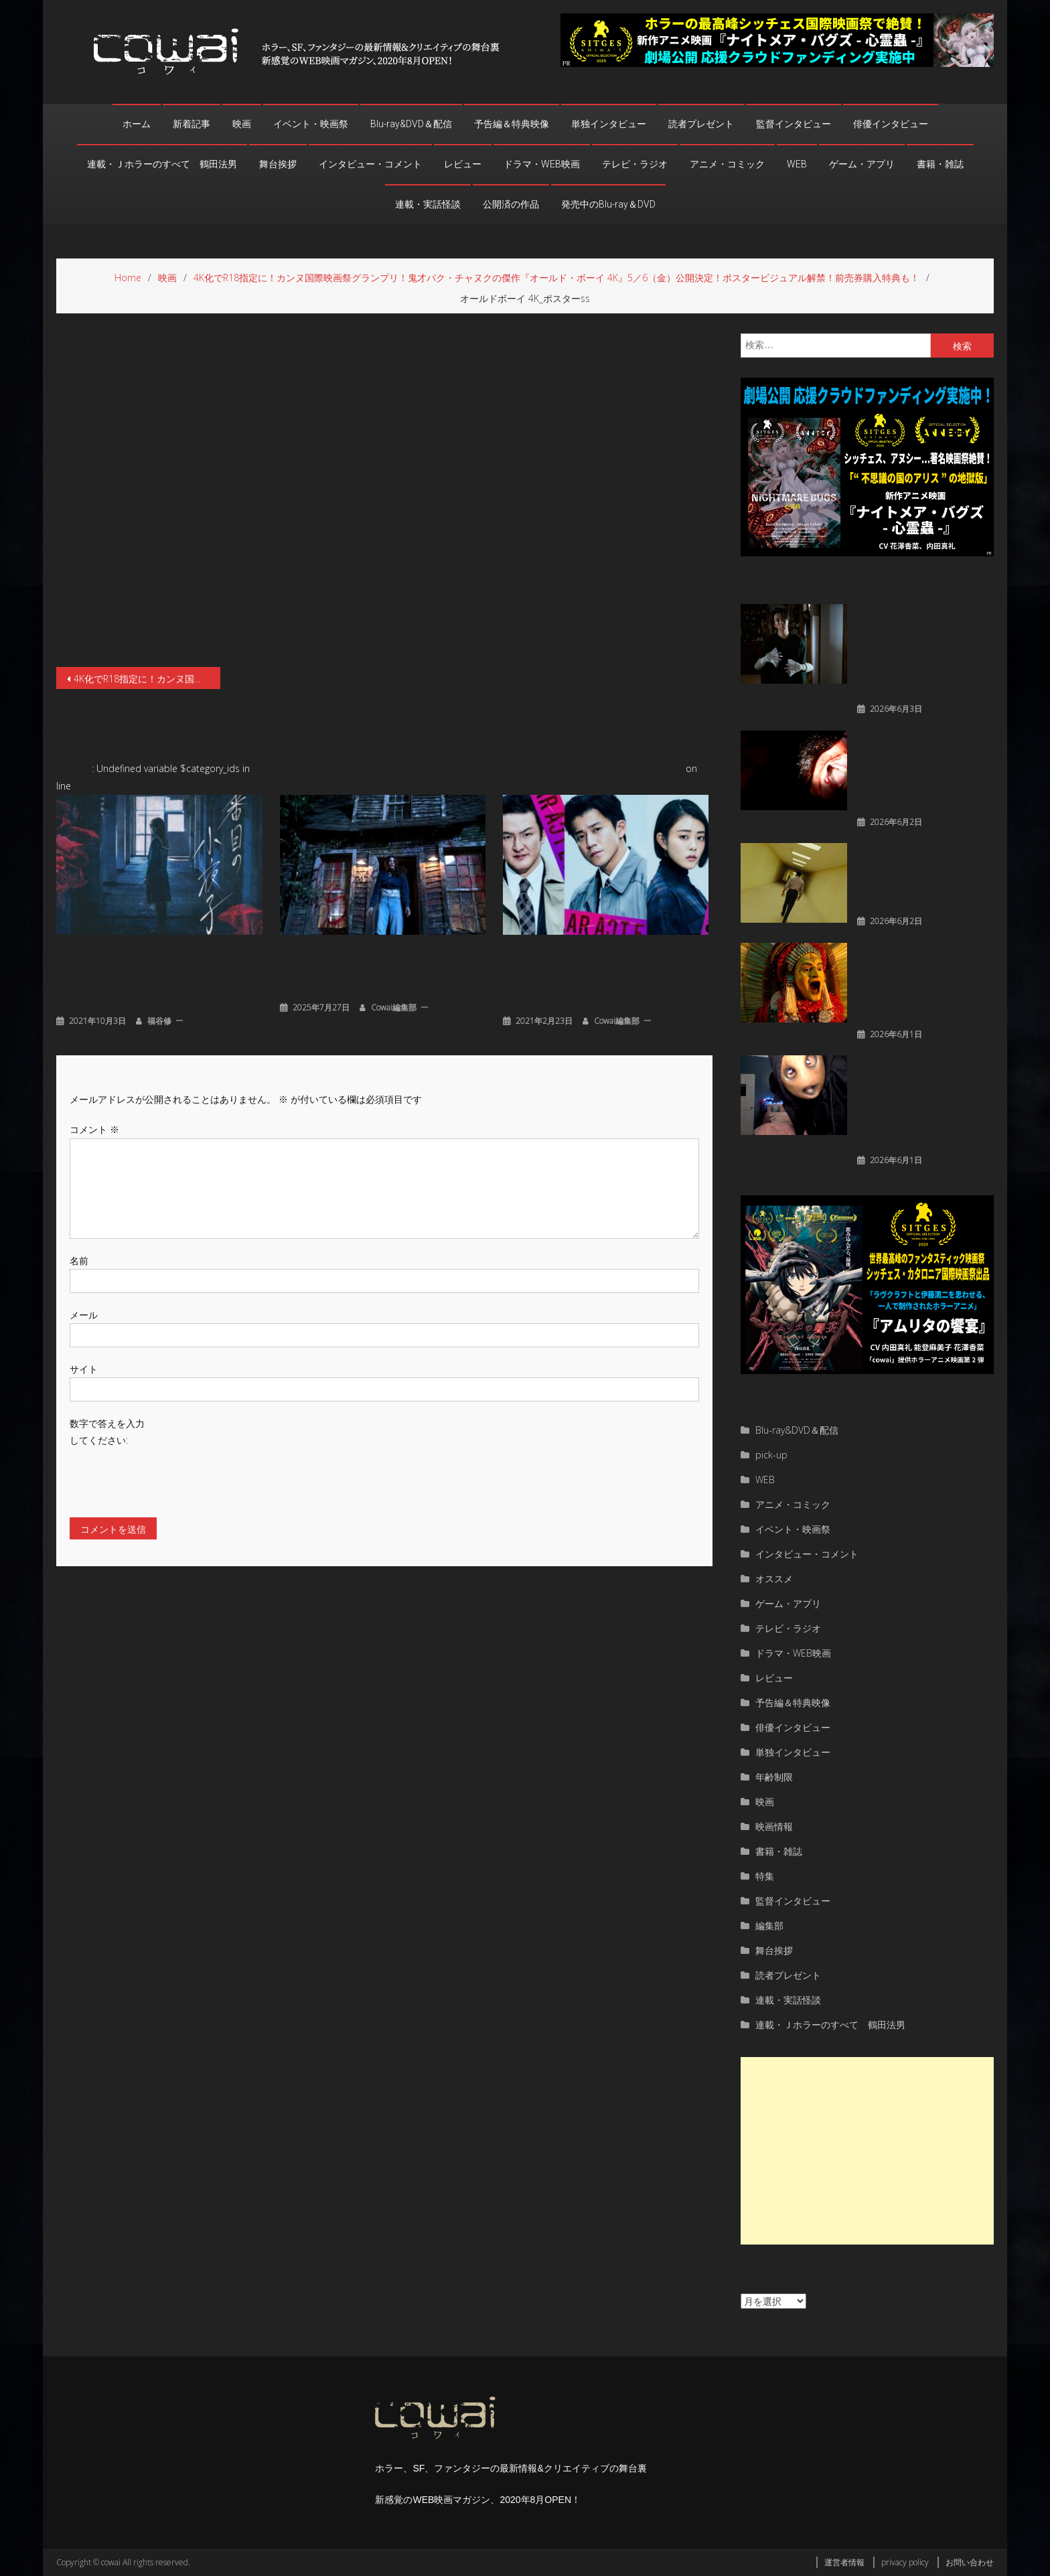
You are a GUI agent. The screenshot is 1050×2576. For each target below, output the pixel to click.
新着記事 (191, 124)
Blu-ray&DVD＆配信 (411, 124)
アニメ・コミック (727, 164)
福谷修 (159, 1019)
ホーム (137, 124)
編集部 (769, 1925)
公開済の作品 (511, 204)
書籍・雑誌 (940, 164)
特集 (764, 1876)
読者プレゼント (701, 124)
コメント (94, 1128)
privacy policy (905, 2562)
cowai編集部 (394, 1006)
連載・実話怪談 (428, 204)
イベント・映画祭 (310, 124)
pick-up (771, 1454)
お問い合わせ (970, 2562)
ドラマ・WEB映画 (542, 164)
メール (84, 1313)
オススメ (774, 1578)
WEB (797, 164)
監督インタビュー (793, 124)
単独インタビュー (608, 124)
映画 (241, 124)
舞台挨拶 (278, 164)
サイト (84, 1367)
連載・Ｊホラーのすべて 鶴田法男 (162, 164)
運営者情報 (844, 2562)
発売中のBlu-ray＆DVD (608, 204)
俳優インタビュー (890, 124)
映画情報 (774, 1826)
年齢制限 (774, 1776)
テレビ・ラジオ (635, 164)
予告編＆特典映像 (511, 124)
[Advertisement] (867, 2151)
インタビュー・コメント (370, 164)
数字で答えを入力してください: (107, 1431)
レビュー (462, 164)
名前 (79, 1259)
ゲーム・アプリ (862, 164)
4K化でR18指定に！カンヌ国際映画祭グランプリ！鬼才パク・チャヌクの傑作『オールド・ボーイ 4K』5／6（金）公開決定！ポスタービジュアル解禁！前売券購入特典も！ (147, 678)
